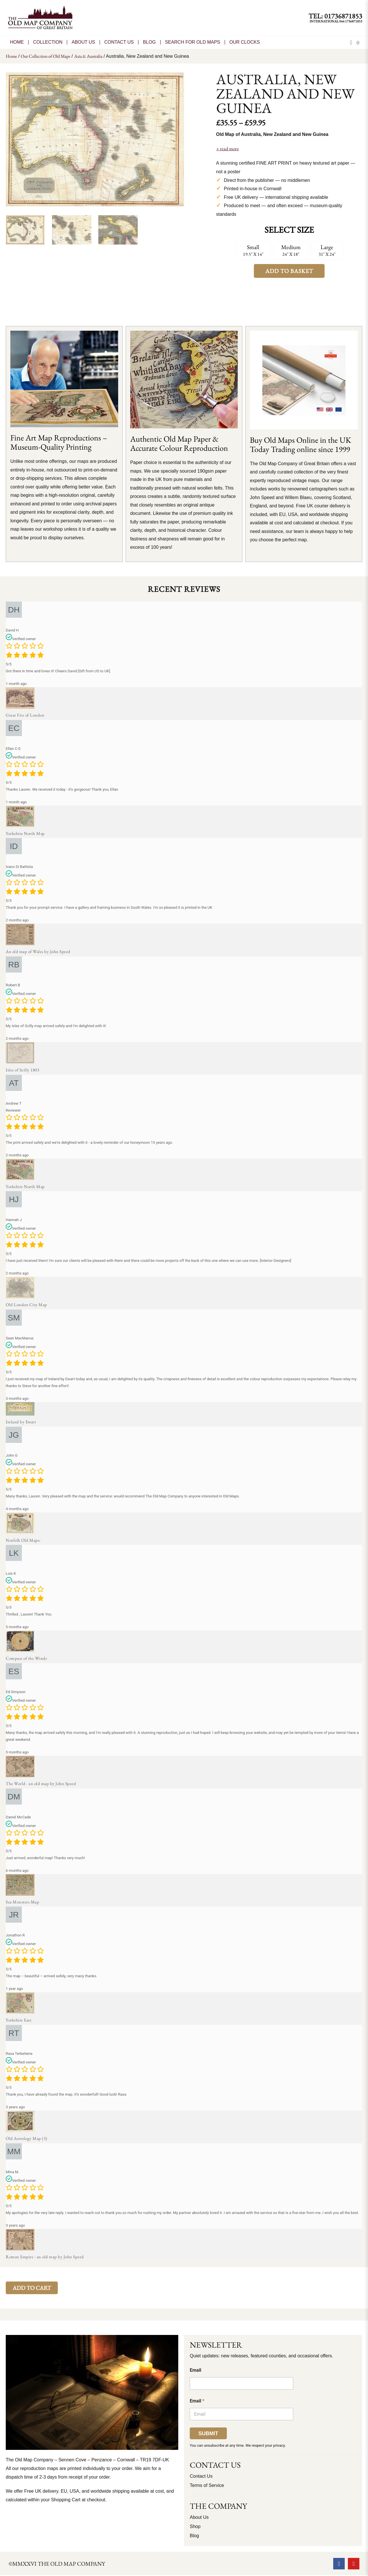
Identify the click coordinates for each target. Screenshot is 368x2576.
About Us (83, 42)
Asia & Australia (88, 56)
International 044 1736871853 (336, 21)
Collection (47, 42)
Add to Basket (289, 271)
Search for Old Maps (192, 42)
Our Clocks (244, 42)
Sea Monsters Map (22, 1902)
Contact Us (201, 2476)
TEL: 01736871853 (335, 15)
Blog (149, 42)
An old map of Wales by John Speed (38, 951)
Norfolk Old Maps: (23, 1540)
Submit (208, 2433)
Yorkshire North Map (25, 833)
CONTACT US (119, 42)
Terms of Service (207, 2485)
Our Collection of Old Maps (45, 56)
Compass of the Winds (26, 1658)
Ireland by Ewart (21, 1421)
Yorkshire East (18, 2020)
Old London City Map (26, 1304)
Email (195, 2370)
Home (17, 42)
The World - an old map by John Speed (41, 1783)
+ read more (227, 148)
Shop (195, 2526)
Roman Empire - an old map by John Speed (45, 2256)
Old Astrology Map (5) (26, 2138)
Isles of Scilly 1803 (22, 1070)
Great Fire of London (25, 715)
